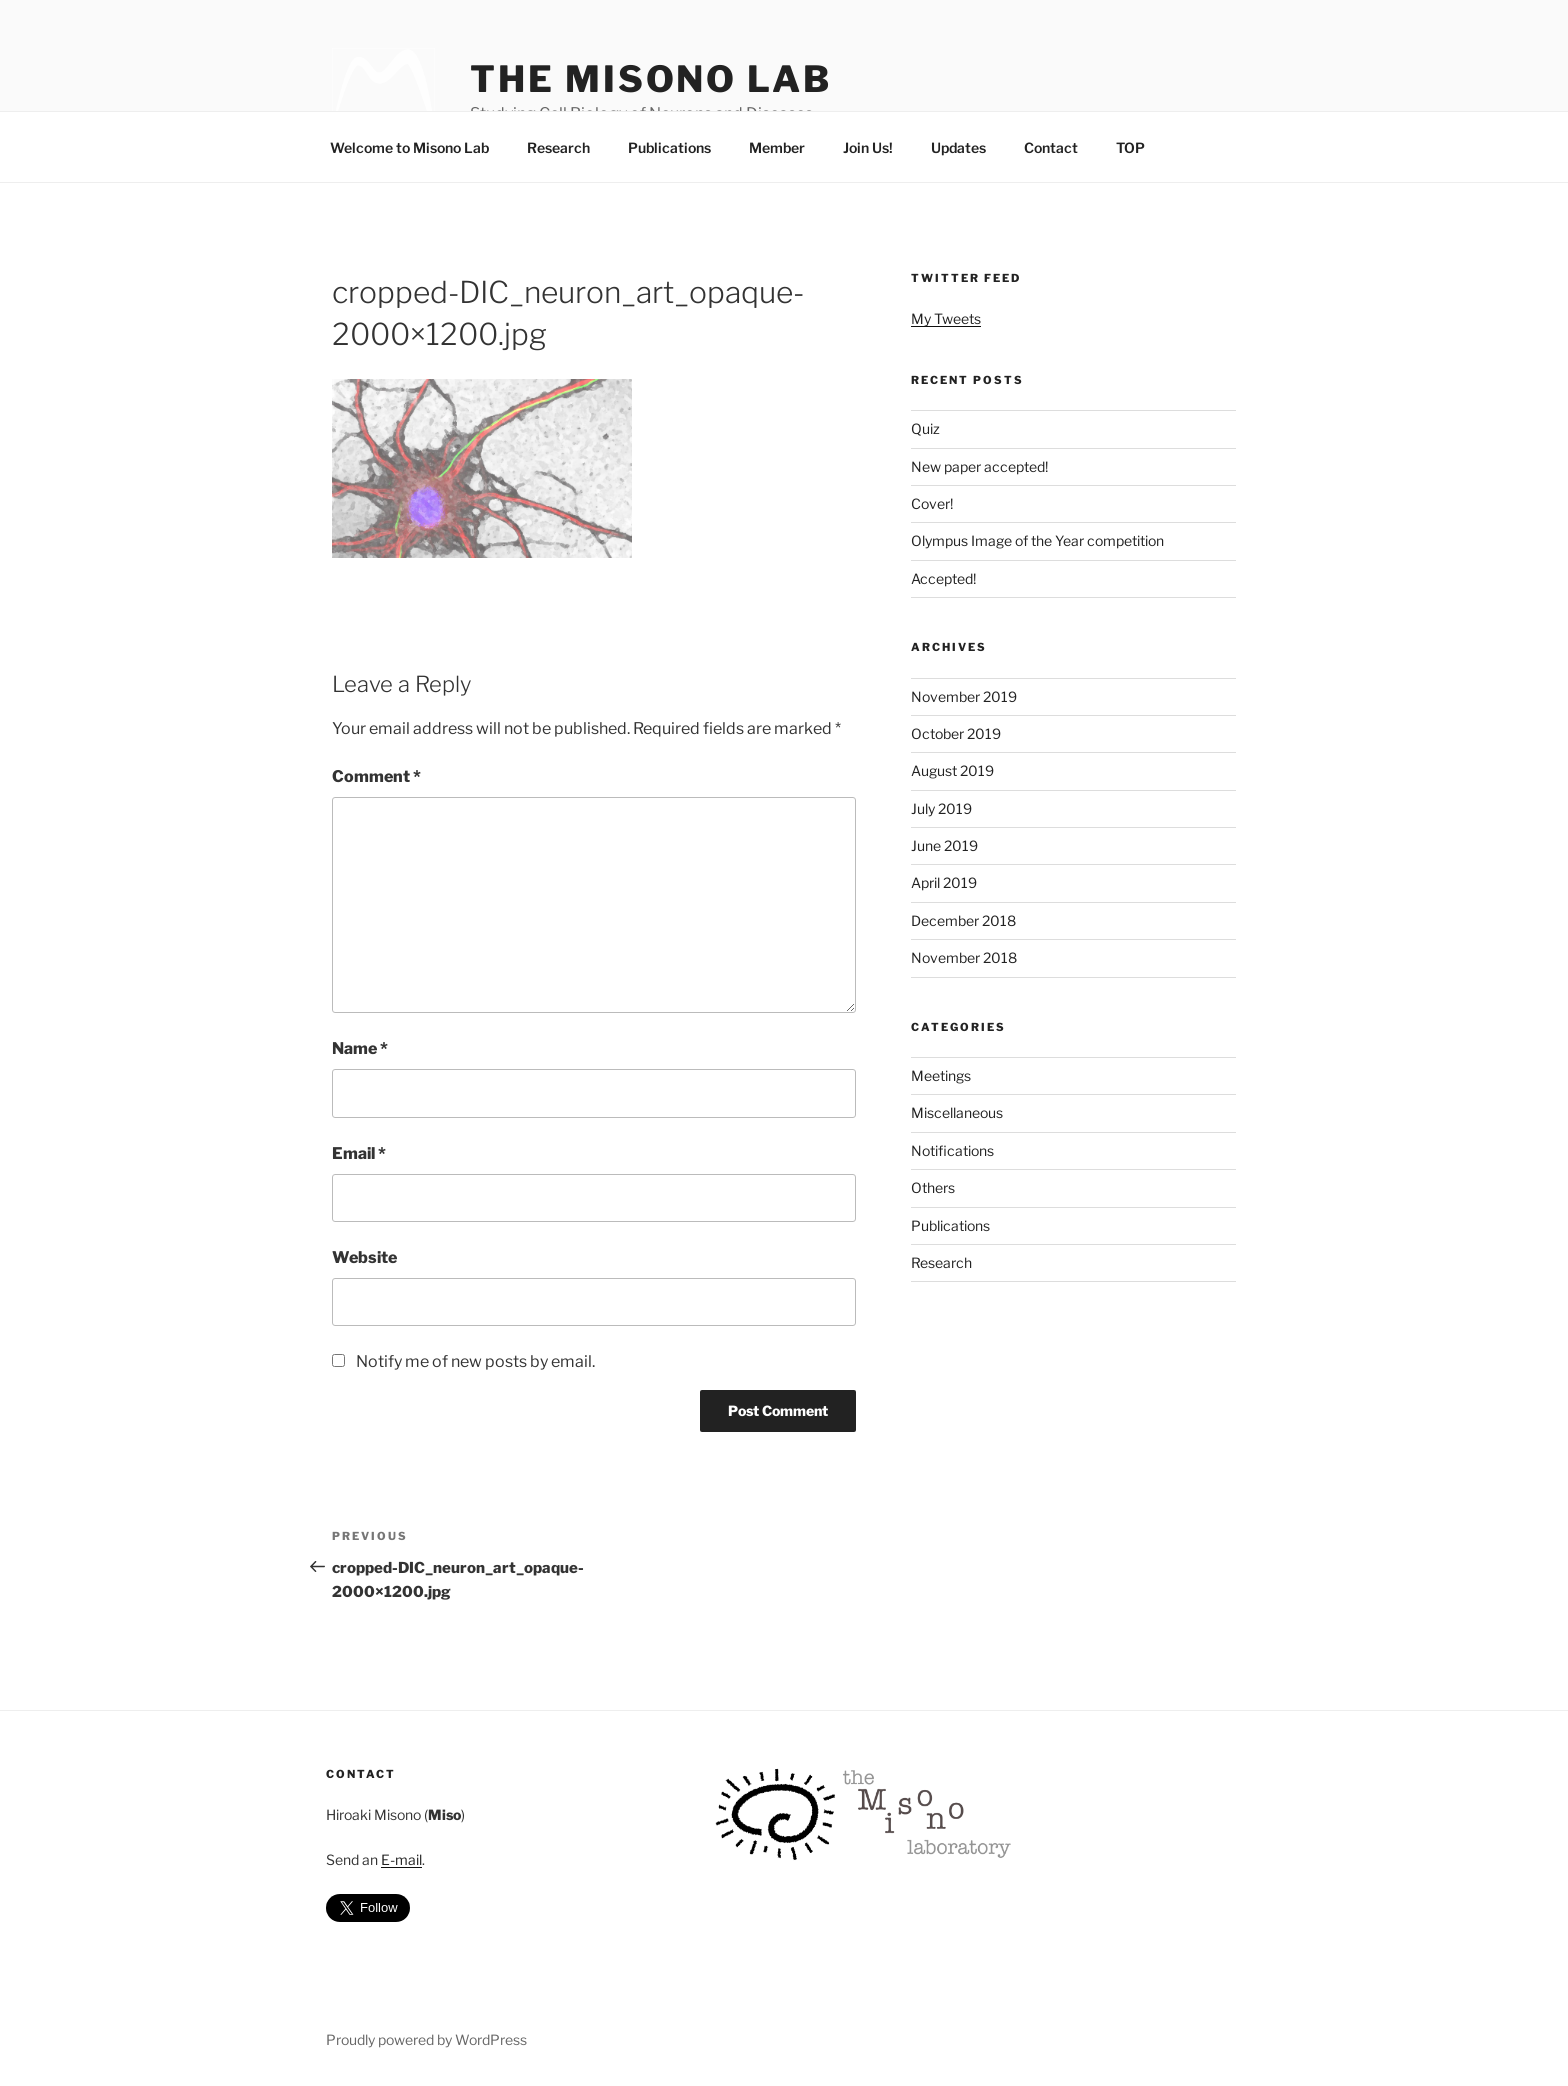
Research (558, 147)
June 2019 (944, 845)
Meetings (941, 1075)
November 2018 (964, 957)
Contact (1051, 147)
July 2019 (941, 808)
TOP (1130, 147)
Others (933, 1187)
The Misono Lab (650, 79)
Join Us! (868, 147)
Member (777, 147)
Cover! (932, 503)
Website (364, 1257)
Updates (958, 147)
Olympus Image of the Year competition (1037, 540)
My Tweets (946, 318)
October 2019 (956, 733)
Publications (669, 147)
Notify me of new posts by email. (475, 1361)
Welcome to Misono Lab (409, 147)
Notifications (952, 1150)
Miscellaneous (957, 1112)
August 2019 (952, 770)
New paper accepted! (979, 466)
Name (360, 1048)
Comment (376, 776)
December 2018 (963, 920)
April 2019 (944, 882)
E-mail (401, 1859)
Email (359, 1153)
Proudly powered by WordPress (426, 2039)
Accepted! (943, 578)
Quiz (925, 428)
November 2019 (964, 696)
